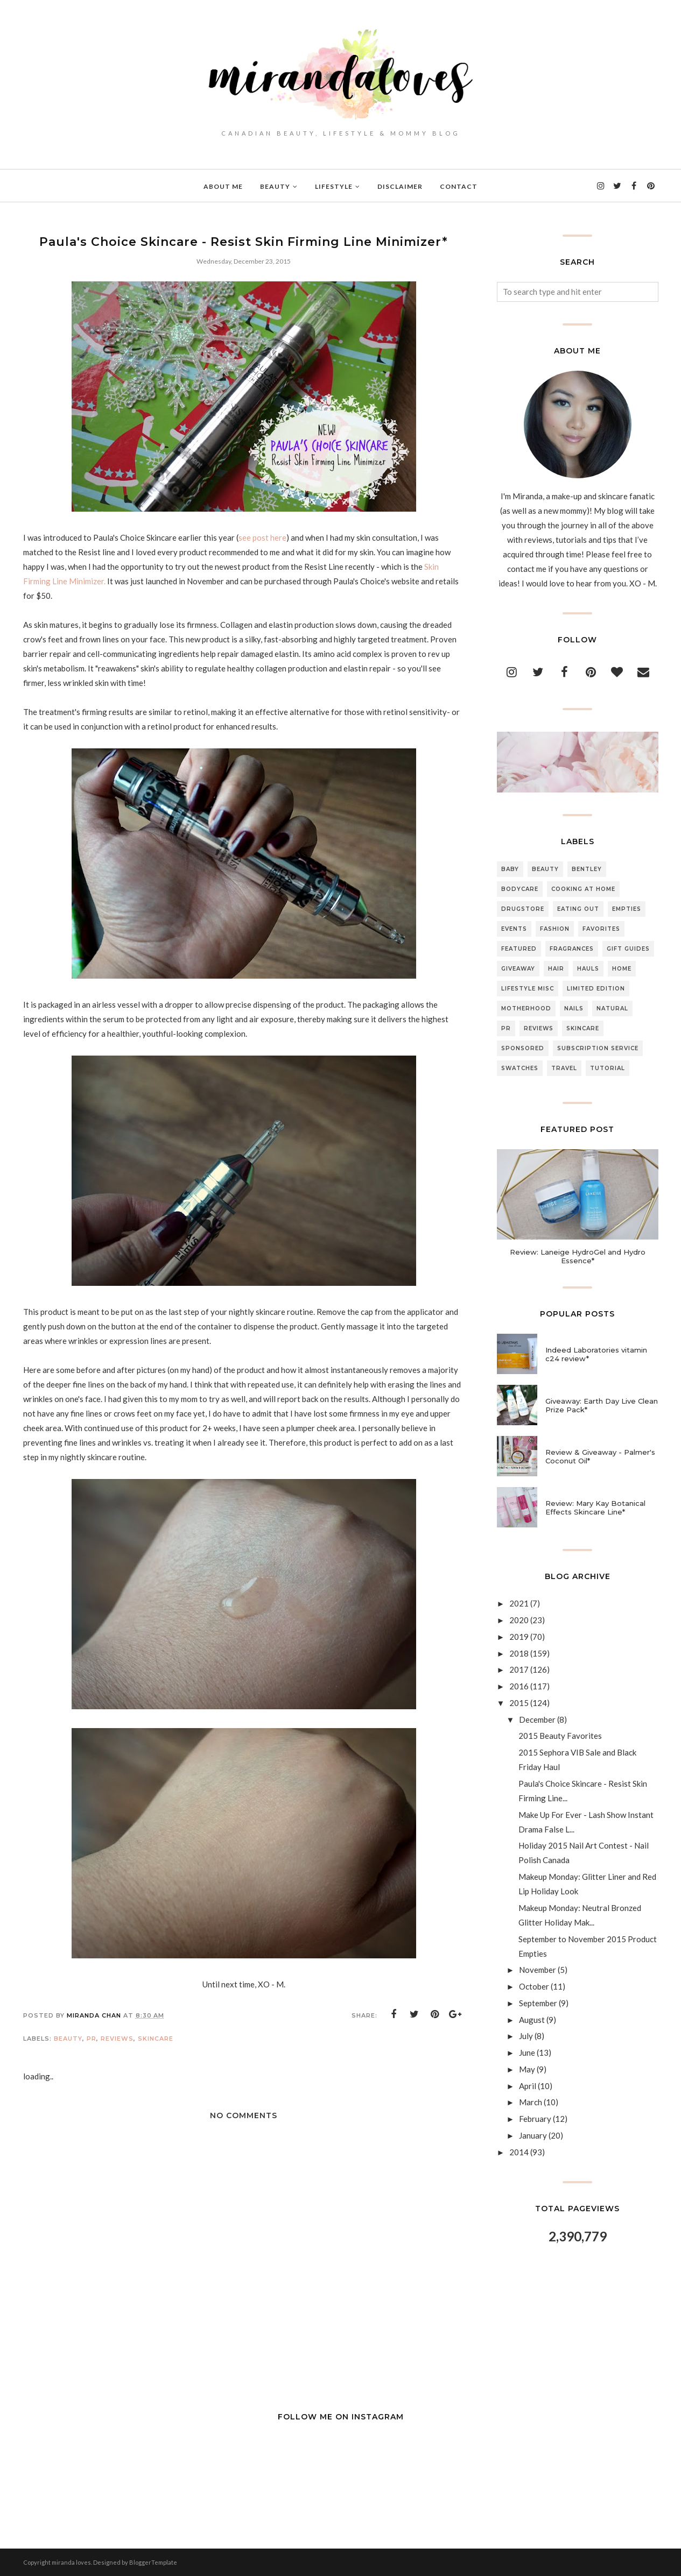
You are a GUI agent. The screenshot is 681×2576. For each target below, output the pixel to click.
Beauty (68, 2038)
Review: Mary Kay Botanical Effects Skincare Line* (595, 1507)
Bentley (587, 869)
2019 (519, 1636)
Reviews (117, 2038)
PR (91, 2038)
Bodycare (519, 889)
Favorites (601, 928)
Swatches (519, 1068)
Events (514, 928)
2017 (519, 1669)
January (533, 2135)
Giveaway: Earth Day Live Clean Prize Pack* (601, 1405)
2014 (519, 2152)
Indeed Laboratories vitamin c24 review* (596, 1354)
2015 (519, 1703)
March (530, 2102)
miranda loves (71, 2562)
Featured (519, 948)
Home (621, 968)
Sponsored (522, 1048)
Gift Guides (628, 948)
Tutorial (607, 1068)
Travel (564, 1068)
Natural (612, 1008)
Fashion (555, 928)
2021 (519, 1603)
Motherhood (526, 1008)
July (526, 2036)
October (534, 1986)
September (538, 2003)
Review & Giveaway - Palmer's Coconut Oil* (600, 1456)
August (532, 2020)
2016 (519, 1686)
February (535, 2119)
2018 (519, 1653)
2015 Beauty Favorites (560, 1735)
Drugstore (522, 908)
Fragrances (572, 948)
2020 (519, 1620)
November (537, 1970)
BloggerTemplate (153, 2562)
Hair (556, 968)
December (537, 1719)
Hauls (588, 968)
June (527, 2052)
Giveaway (518, 968)
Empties (626, 908)
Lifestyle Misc (527, 988)
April (527, 2086)
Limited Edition (596, 988)
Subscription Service (597, 1048)
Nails (574, 1008)
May (527, 2069)
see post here (262, 537)
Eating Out (578, 908)
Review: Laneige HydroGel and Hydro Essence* (577, 1256)
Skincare (155, 2038)
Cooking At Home (583, 889)
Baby (510, 869)
